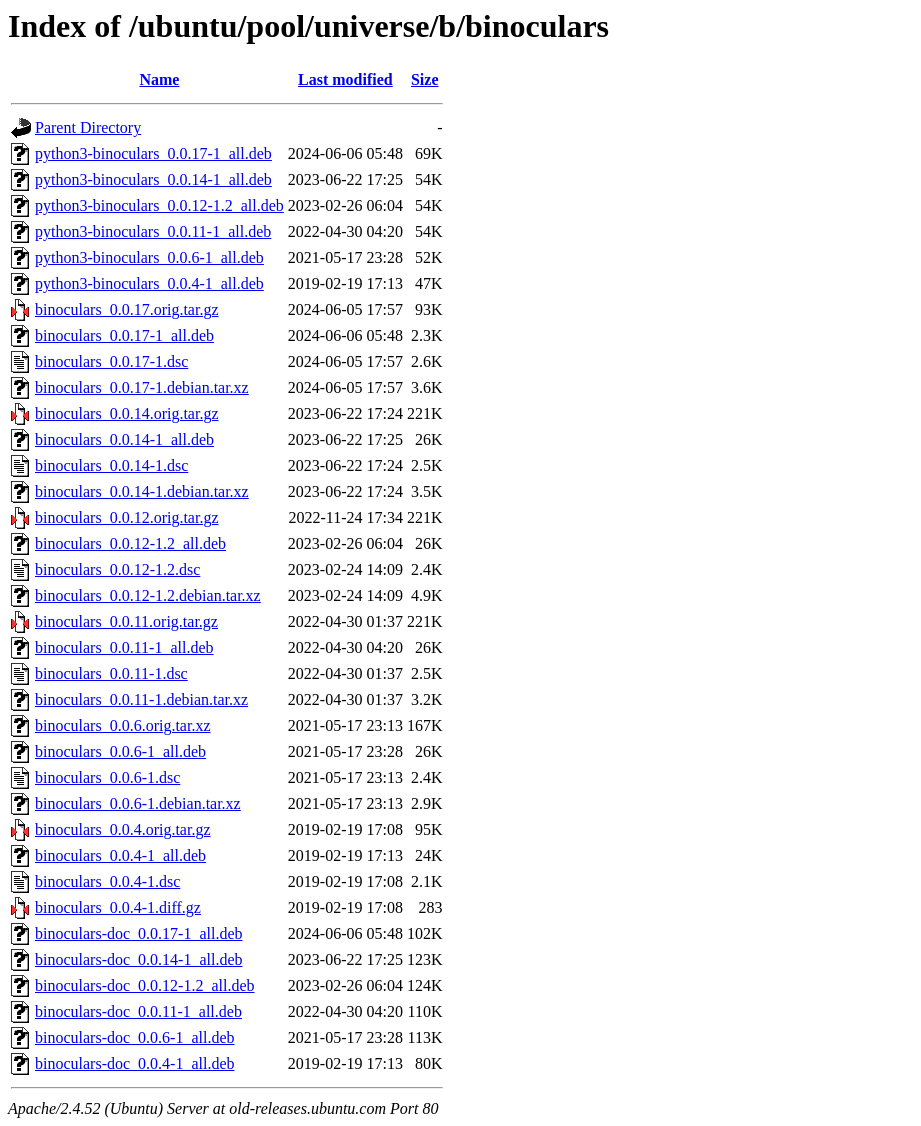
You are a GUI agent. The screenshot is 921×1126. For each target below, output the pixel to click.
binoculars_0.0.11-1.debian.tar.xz (141, 699)
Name (159, 79)
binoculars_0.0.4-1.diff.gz (118, 907)
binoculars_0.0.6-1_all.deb (120, 751)
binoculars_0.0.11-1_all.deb (124, 647)
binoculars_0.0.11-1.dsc (111, 673)
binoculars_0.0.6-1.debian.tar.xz (138, 803)
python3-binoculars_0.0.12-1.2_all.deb (159, 205)
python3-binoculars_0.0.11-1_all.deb (153, 231)
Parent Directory (88, 127)
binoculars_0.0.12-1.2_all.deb (130, 543)
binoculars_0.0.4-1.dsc (107, 881)
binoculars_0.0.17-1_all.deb (124, 335)
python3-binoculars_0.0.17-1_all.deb (153, 153)
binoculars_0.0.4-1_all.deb (120, 855)
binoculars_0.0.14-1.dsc (111, 465)
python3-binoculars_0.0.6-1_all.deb (149, 257)
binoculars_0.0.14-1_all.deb (124, 439)
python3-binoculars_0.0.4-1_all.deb (149, 283)
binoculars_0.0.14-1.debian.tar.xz (142, 491)
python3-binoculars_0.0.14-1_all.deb (153, 179)
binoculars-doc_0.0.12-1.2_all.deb (145, 985)
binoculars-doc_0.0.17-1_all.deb (139, 933)
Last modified (345, 79)
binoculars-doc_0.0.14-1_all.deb (139, 959)
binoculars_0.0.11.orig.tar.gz (126, 621)
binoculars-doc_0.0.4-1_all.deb (135, 1063)
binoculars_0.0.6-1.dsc (107, 777)
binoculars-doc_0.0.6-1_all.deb (135, 1037)
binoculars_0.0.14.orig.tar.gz (127, 413)
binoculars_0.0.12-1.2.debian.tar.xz (148, 595)
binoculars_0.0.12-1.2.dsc (117, 569)
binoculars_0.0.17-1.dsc (111, 361)
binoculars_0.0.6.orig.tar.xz (123, 725)
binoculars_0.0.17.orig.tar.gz (127, 309)
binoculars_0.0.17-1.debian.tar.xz (142, 387)
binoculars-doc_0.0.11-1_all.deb (138, 1011)
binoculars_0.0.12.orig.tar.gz (127, 517)
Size (425, 79)
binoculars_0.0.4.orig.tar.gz (123, 829)
